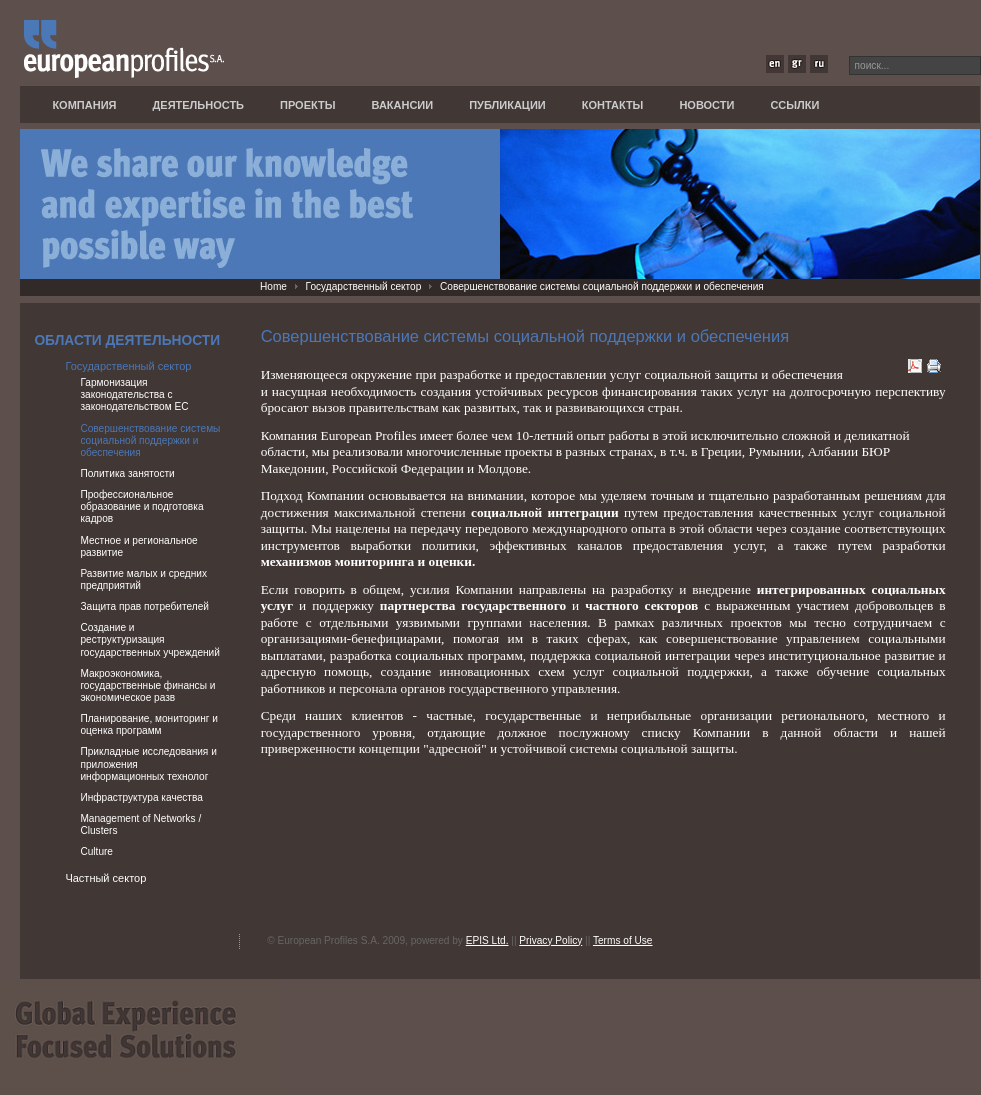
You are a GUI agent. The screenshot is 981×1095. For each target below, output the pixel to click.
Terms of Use (623, 940)
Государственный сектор (364, 286)
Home (273, 286)
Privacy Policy (550, 940)
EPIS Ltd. (487, 940)
